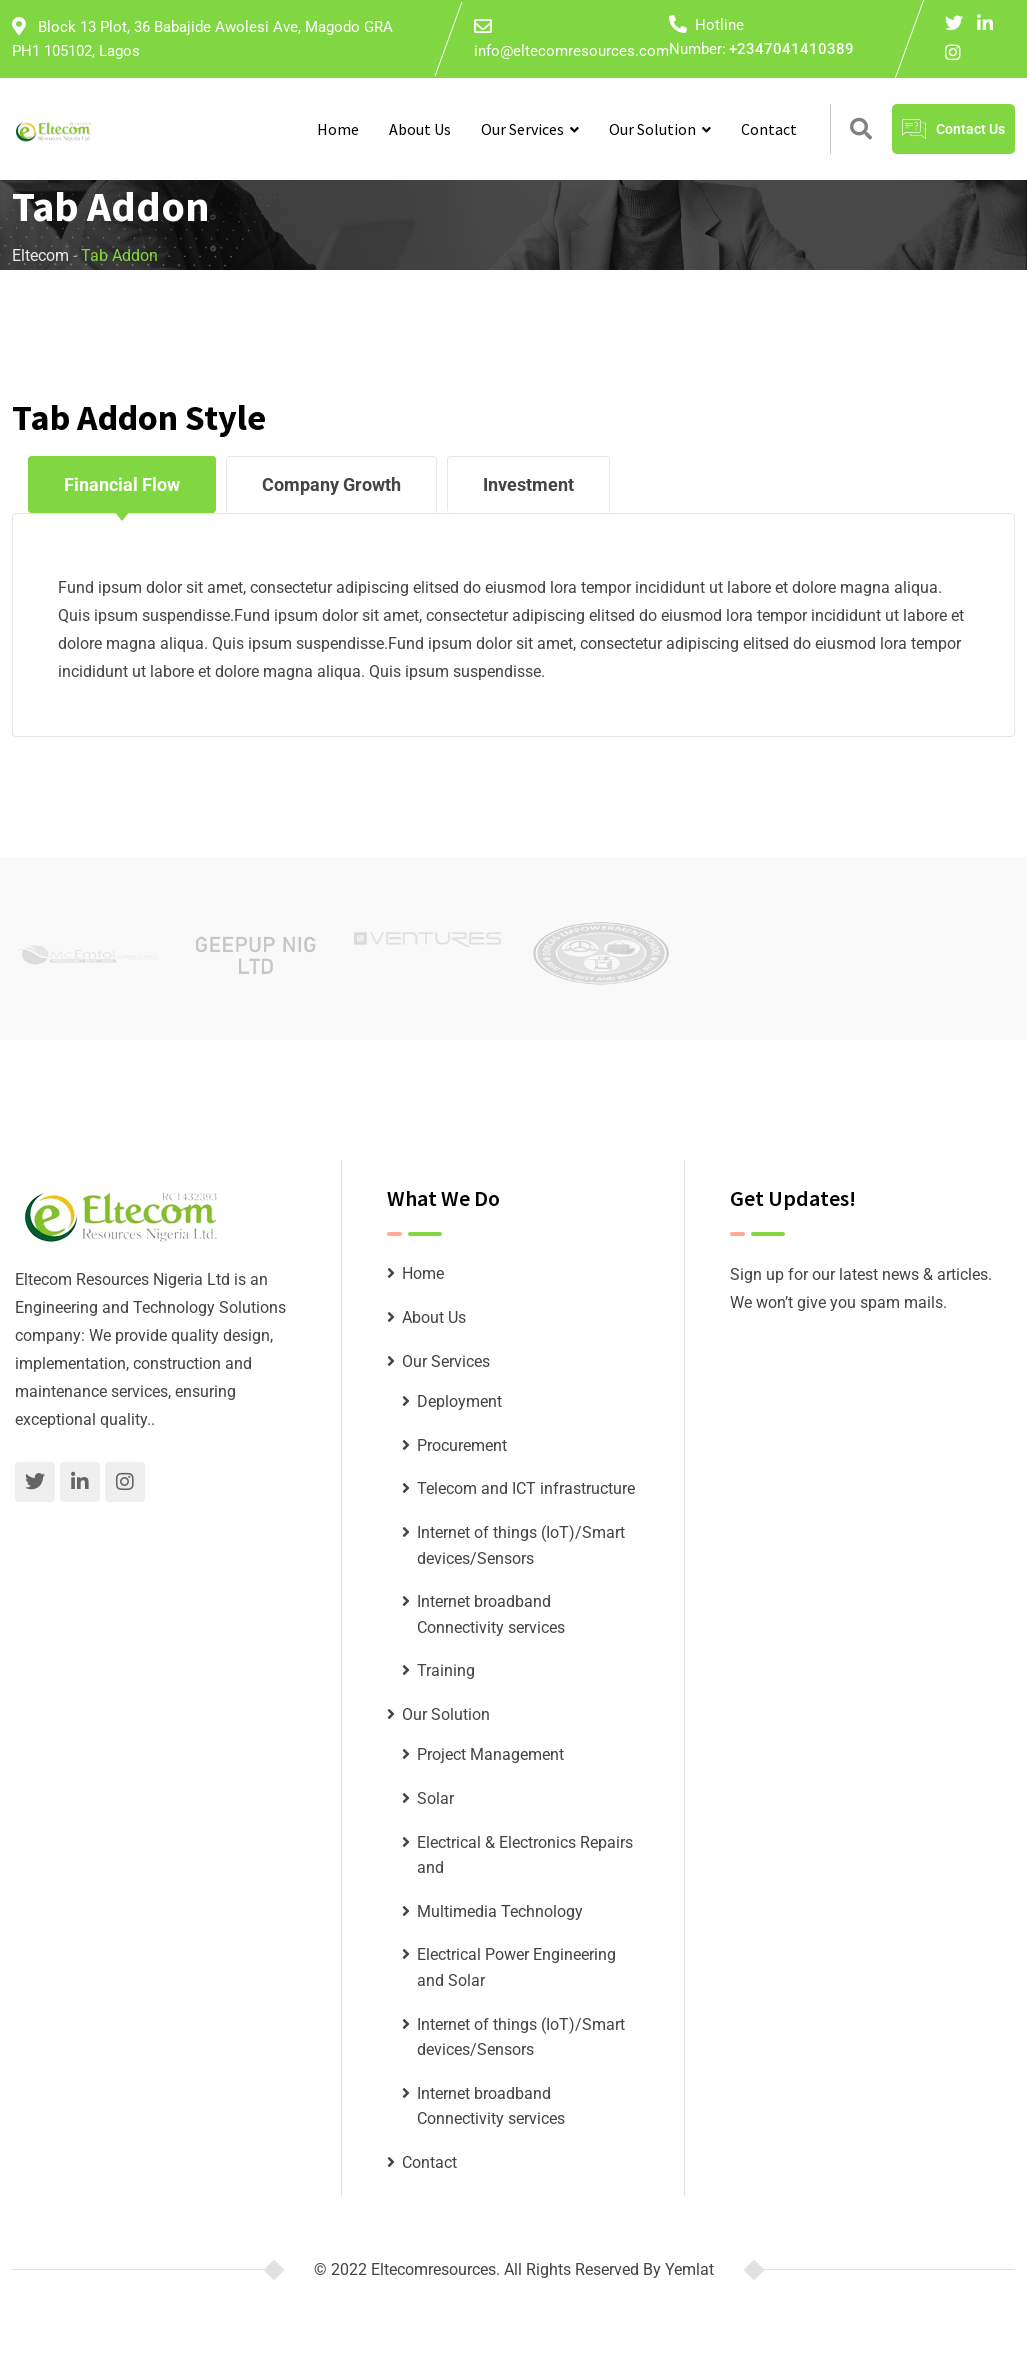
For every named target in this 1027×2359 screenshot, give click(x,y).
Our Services (522, 129)
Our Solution (652, 129)
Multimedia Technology (500, 1911)
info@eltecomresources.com (571, 51)
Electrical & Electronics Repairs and (525, 1855)
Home (338, 129)
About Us (420, 129)
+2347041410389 (791, 49)
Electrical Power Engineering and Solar (516, 1967)
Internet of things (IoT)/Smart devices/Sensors (521, 1545)
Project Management (490, 1754)
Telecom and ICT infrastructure (526, 1488)
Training (446, 1670)
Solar (435, 1798)
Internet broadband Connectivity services (491, 1614)
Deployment (459, 1401)
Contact (769, 129)
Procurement (462, 1445)
